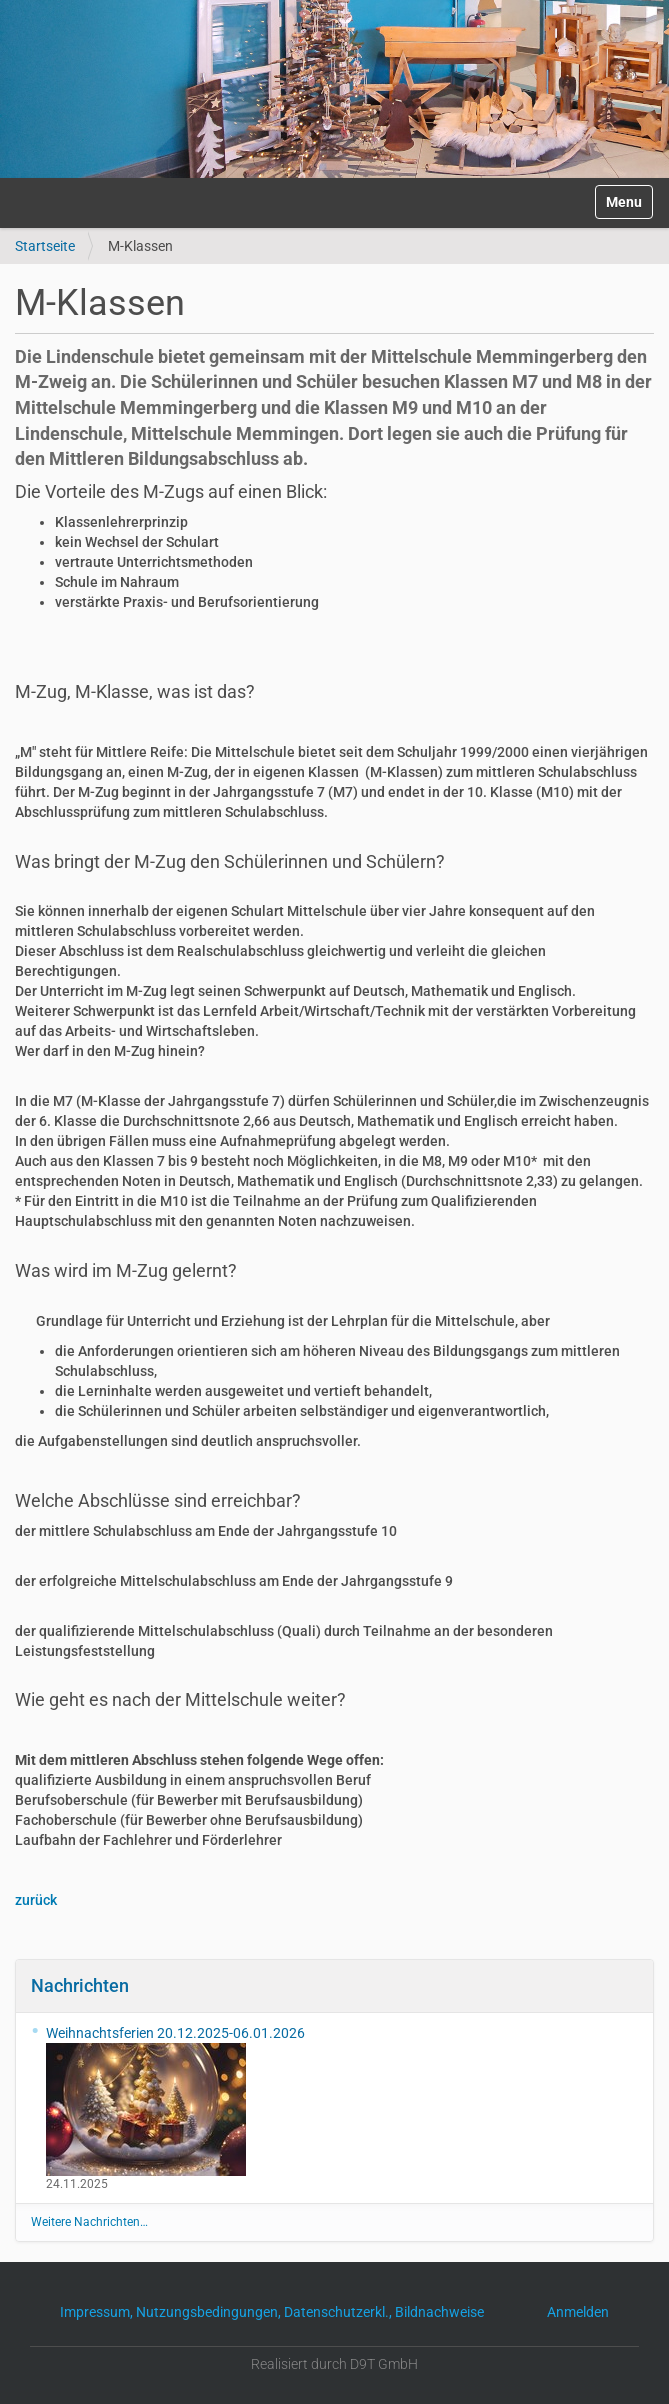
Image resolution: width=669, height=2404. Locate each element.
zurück (36, 1900)
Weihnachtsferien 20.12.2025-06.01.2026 (175, 2100)
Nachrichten (80, 1985)
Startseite (45, 246)
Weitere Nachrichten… (89, 2222)
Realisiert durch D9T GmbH (334, 2364)
